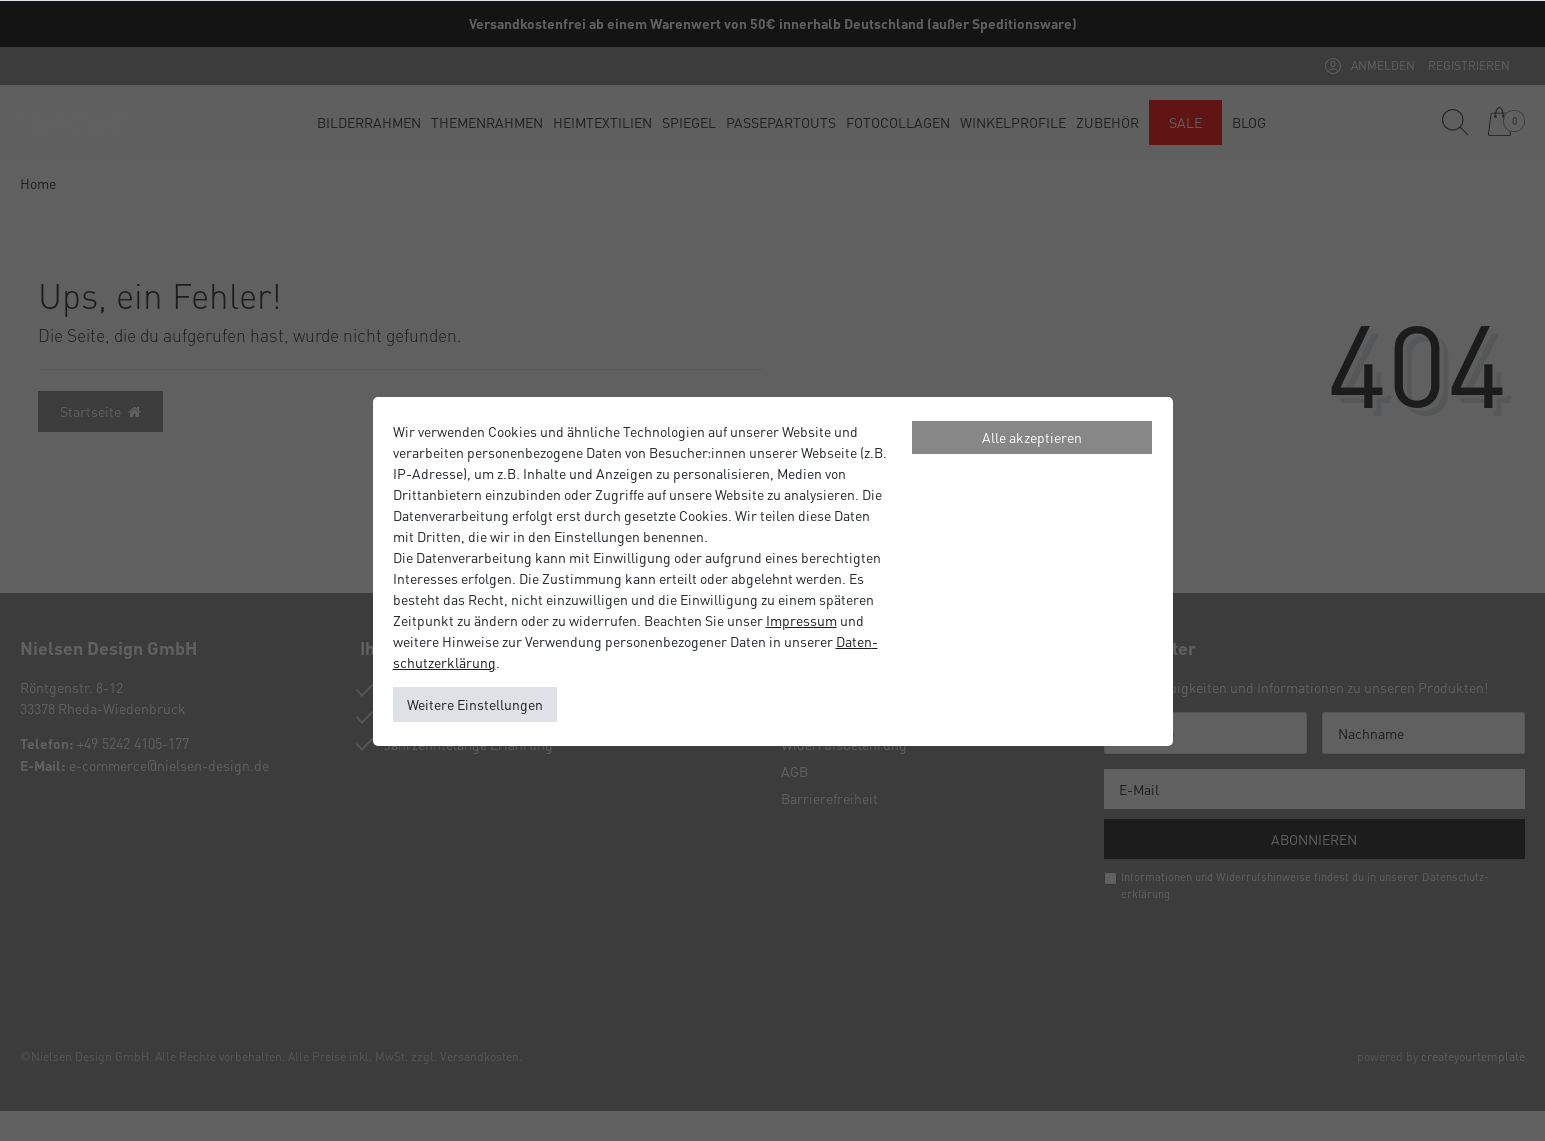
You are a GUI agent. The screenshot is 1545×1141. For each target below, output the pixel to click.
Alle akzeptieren (1032, 437)
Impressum (801, 620)
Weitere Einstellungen (475, 704)
